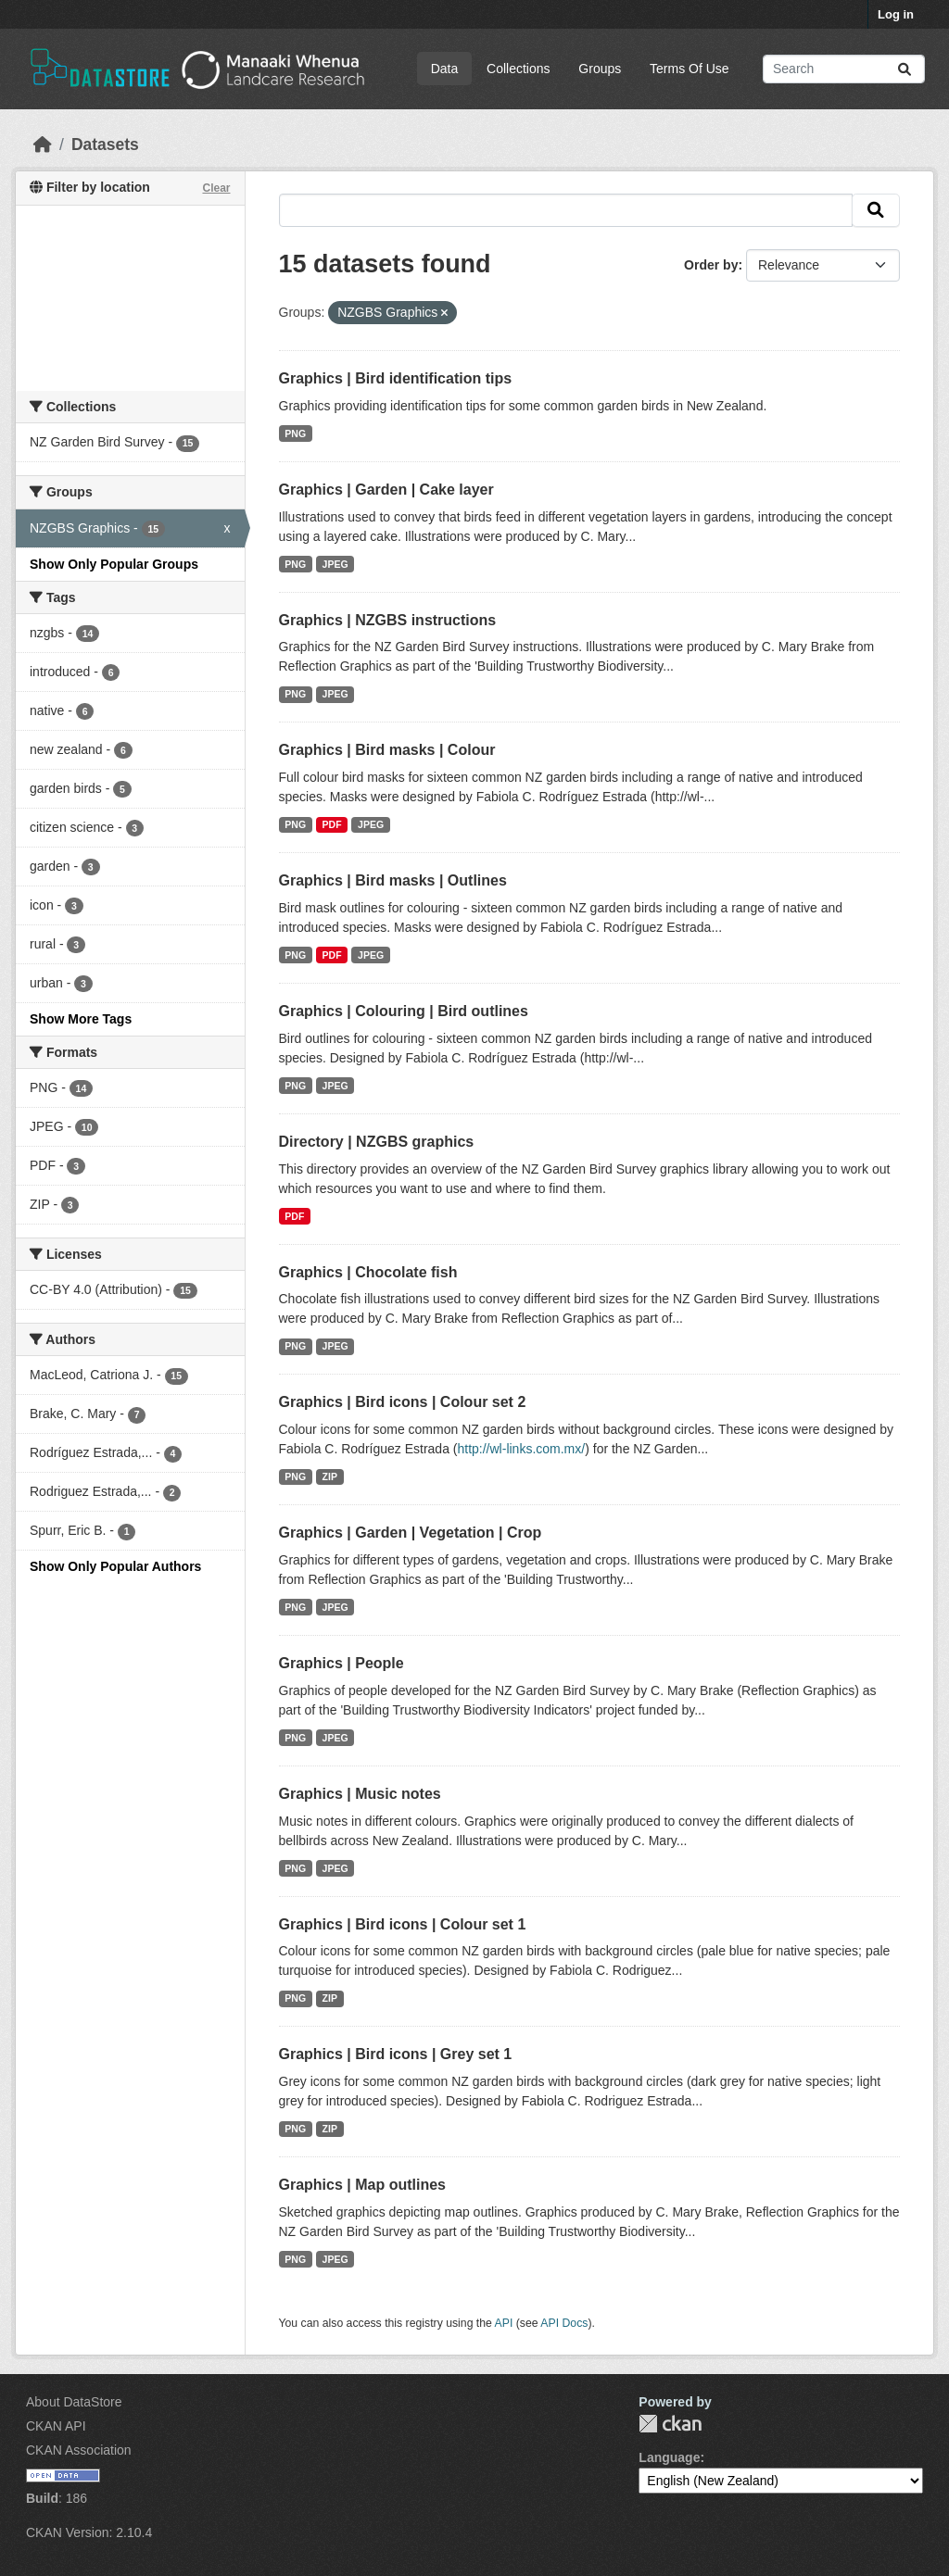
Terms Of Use (689, 68)
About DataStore (74, 2401)
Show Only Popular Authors (115, 1566)
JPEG (335, 564)
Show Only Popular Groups (114, 564)
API (504, 2323)
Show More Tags (81, 1019)
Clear (216, 188)
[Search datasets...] (844, 69)
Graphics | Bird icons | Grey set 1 (395, 2054)
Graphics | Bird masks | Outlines (393, 880)
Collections (518, 68)
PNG (295, 433)
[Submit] (904, 69)
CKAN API (56, 2426)
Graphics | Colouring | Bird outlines (403, 1011)
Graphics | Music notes (360, 1794)
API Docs (564, 2323)
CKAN (670, 2423)
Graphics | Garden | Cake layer (386, 489)
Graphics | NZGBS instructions (388, 620)
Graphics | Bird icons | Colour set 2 (402, 1402)
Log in (896, 14)
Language (669, 2457)
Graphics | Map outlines (363, 2185)
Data (445, 68)
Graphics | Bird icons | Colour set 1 (402, 1924)
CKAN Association (79, 2450)
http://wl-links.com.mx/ (521, 1448)
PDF (332, 824)
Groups (599, 68)
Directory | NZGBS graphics (376, 1142)
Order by (711, 265)
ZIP (330, 1476)
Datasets (105, 144)
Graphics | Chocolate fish (368, 1272)
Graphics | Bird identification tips (395, 378)
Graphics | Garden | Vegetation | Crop (410, 1532)
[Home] (42, 144)
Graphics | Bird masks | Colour (387, 750)
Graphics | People (341, 1663)
